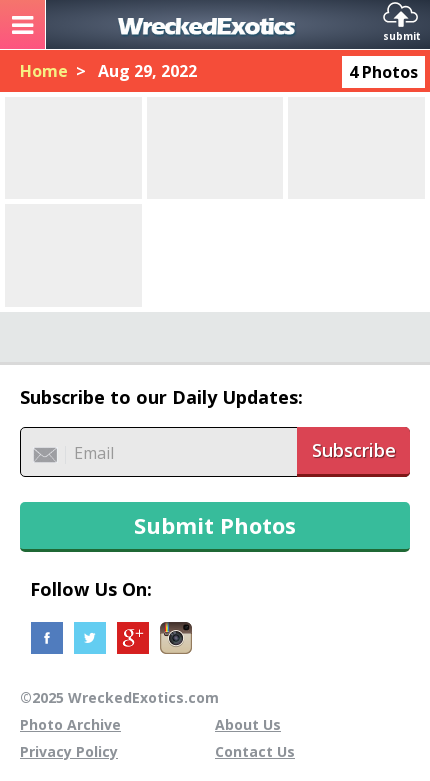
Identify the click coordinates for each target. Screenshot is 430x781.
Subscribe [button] (354, 450)
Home (44, 71)
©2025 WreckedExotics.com (119, 697)
